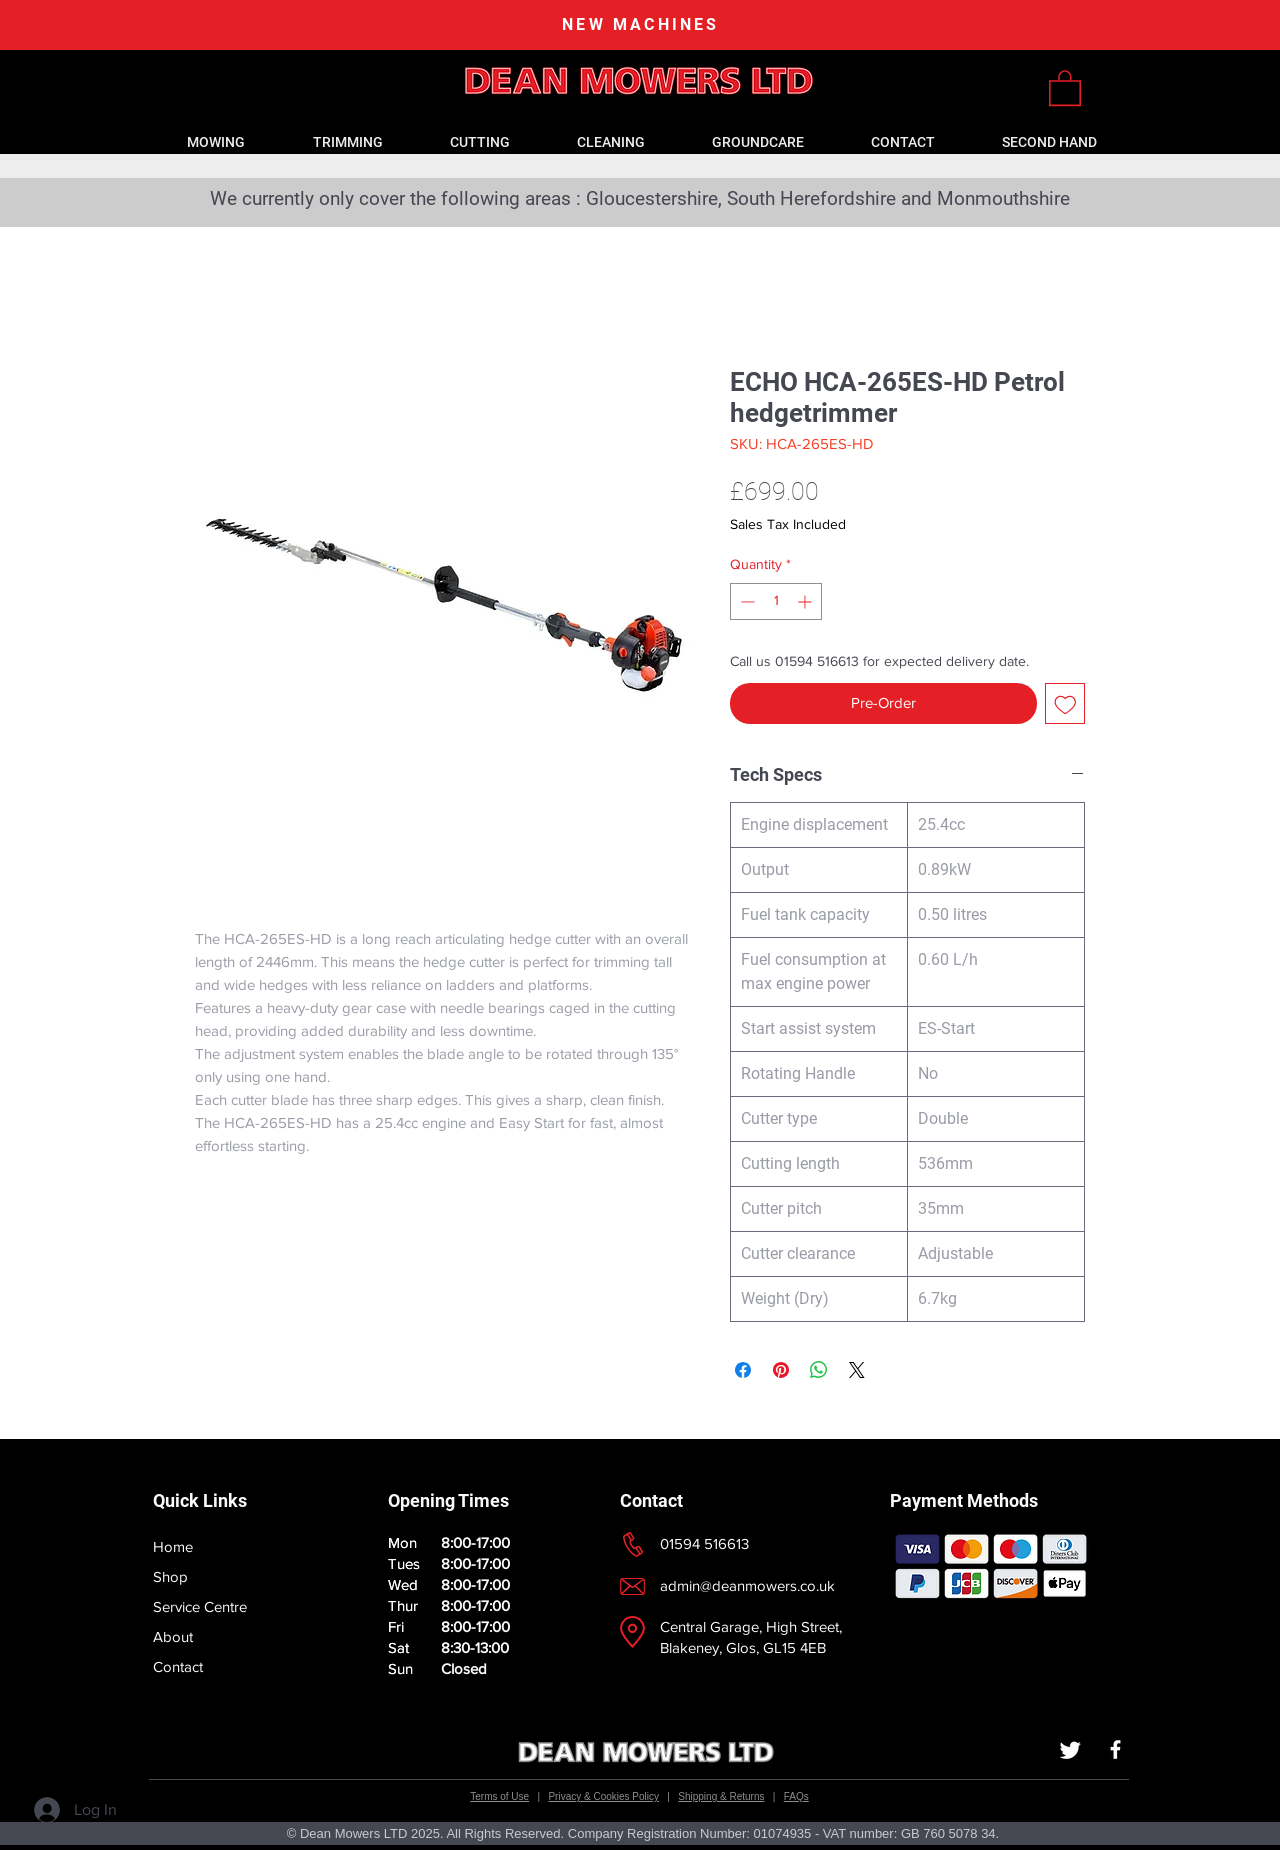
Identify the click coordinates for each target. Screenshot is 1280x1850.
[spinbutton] (776, 601)
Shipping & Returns (721, 1796)
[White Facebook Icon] (1115, 1749)
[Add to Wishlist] (1065, 703)
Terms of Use (499, 1796)
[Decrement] (745, 601)
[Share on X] (857, 1370)
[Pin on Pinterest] (781, 1370)
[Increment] (806, 601)
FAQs (796, 1796)
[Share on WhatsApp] (819, 1370)
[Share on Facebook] (743, 1370)
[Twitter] (1070, 1749)
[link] (1065, 87)
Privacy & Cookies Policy (603, 1796)
